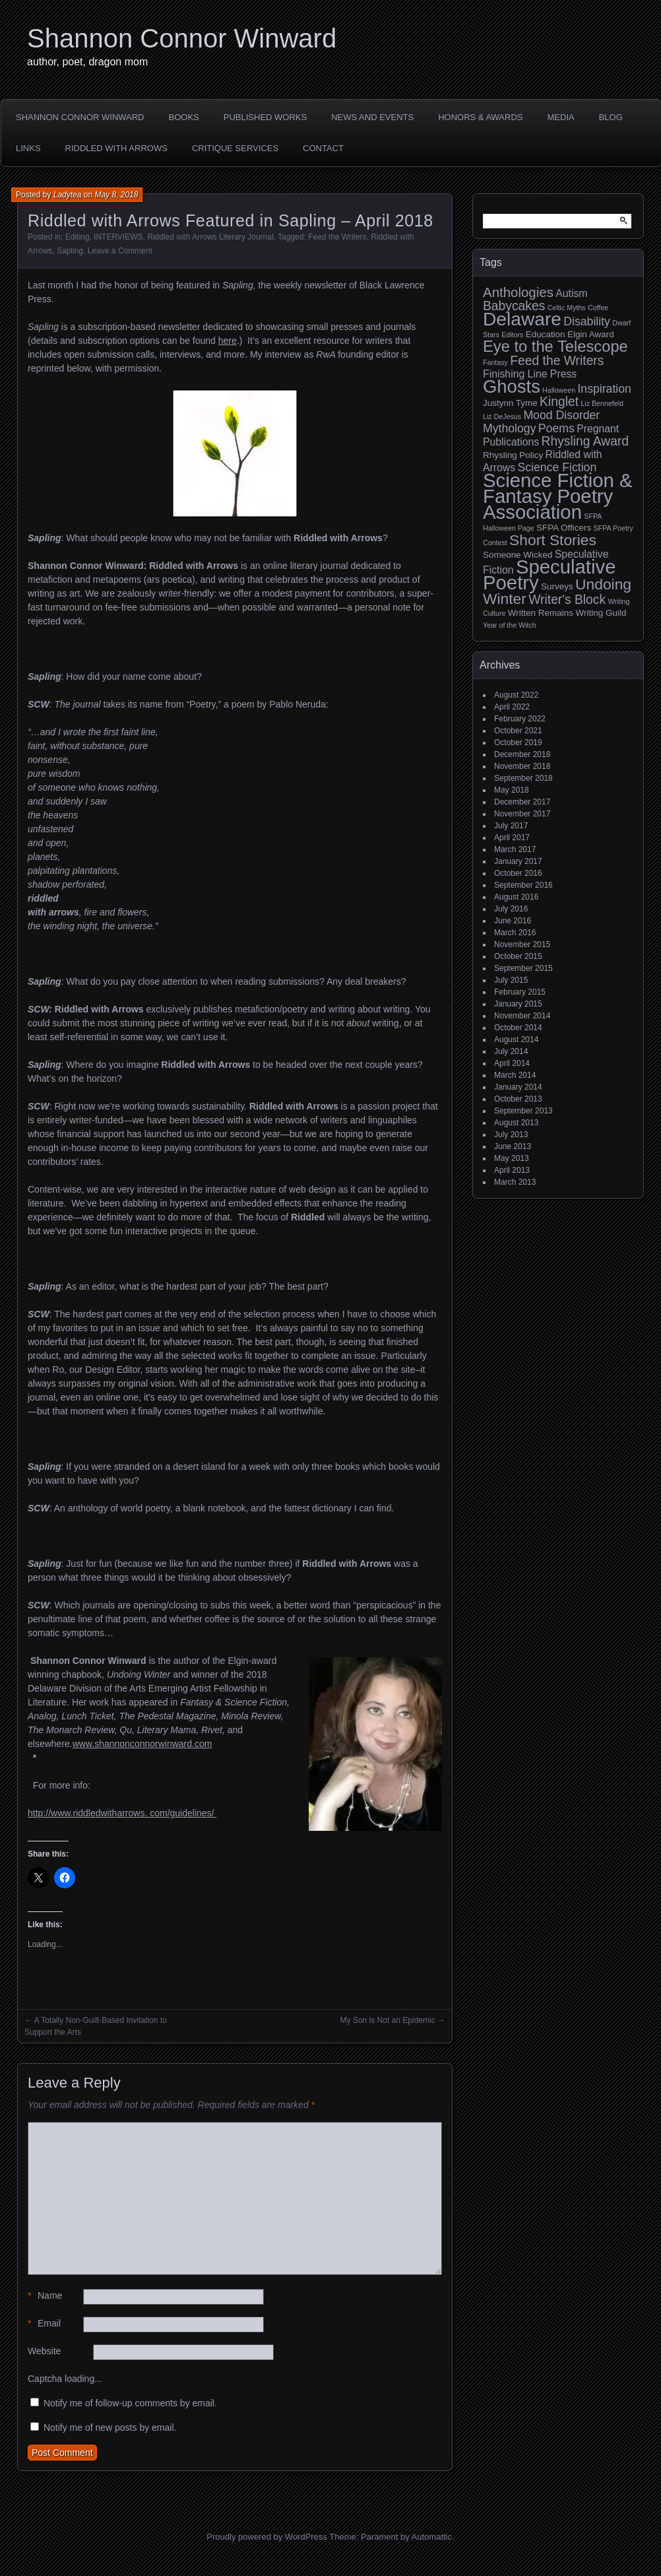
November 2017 (522, 813)
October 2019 (518, 742)
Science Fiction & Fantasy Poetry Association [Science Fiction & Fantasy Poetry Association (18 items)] (558, 496)
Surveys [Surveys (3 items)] (557, 586)
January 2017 (518, 861)
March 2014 (515, 1075)
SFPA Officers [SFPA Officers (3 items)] (563, 528)
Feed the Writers (337, 237)
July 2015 (511, 980)
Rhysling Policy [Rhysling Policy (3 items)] (513, 455)
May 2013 (511, 1158)
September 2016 (523, 885)
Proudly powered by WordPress (266, 2537)
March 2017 (515, 849)
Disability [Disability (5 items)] (586, 321)
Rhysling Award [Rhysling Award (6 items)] (585, 441)
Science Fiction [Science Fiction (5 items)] (557, 467)
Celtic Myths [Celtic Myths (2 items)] (567, 308)
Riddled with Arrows (116, 148)
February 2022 (520, 718)
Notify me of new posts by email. (110, 2427)
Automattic (432, 2537)
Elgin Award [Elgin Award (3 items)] (590, 334)
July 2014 (511, 1051)
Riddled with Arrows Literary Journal (210, 237)
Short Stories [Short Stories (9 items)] (552, 539)
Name (45, 2296)
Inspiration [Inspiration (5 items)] (604, 388)
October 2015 (518, 956)
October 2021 (518, 730)
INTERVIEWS (118, 237)
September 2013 (523, 1110)
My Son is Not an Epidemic (387, 2020)
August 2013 (516, 1122)
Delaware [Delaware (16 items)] (522, 319)
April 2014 (512, 1063)
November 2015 (522, 944)
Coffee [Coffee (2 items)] (598, 308)
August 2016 (516, 897)
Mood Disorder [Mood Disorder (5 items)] (561, 415)
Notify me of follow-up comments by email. (130, 2403)
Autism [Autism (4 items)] (571, 293)
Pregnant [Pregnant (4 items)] (598, 428)
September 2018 (523, 778)
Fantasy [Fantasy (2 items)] (495, 362)
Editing (77, 237)
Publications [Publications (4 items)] (511, 441)
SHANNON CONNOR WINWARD (80, 117)
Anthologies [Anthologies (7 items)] (518, 292)
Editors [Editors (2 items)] (512, 335)
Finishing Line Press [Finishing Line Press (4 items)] (530, 374)
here (227, 340)
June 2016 (512, 920)
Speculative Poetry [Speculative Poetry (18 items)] (549, 574)
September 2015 (523, 968)
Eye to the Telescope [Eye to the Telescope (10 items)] (555, 346)
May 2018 (511, 790)
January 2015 (518, 1003)
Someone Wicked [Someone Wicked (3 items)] (517, 555)
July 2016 (511, 908)
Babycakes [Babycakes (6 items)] (514, 306)
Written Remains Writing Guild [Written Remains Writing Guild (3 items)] (567, 613)
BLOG (611, 117)
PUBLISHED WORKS (265, 117)
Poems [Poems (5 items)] (556, 428)
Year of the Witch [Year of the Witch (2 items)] (509, 625)
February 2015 (520, 992)
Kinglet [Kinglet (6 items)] (559, 402)
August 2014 (516, 1039)
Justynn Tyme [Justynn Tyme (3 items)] (510, 403)
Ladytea (67, 194)
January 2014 (518, 1087)
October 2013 (518, 1099)
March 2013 (515, 1182)
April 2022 (512, 706)
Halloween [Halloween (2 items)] (558, 390)
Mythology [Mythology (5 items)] (509, 428)
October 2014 (518, 1027)
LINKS (28, 148)
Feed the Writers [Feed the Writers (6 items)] (557, 361)
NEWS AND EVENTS (372, 117)
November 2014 (522, 1015)
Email (44, 2323)
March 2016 (515, 932)
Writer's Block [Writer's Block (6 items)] (567, 600)
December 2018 (522, 754)
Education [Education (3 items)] (545, 334)
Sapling (70, 250)
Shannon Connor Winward (181, 38)
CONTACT (323, 148)
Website (44, 2351)
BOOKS (184, 117)
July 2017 (511, 825)
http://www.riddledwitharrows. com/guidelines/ (122, 1813)
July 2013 (511, 1134)
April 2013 (512, 1170)
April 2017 (512, 837)
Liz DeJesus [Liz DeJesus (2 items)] (502, 416)
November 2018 (522, 766)
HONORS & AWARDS (480, 117)
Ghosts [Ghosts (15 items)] (511, 386)
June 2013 (512, 1146)
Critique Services (235, 148)
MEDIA (561, 117)
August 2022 (516, 695)
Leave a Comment (120, 250)
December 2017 (522, 802)
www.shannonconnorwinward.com (142, 1743)
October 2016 (518, 873)
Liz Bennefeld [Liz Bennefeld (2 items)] (602, 403)
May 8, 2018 (116, 194)
